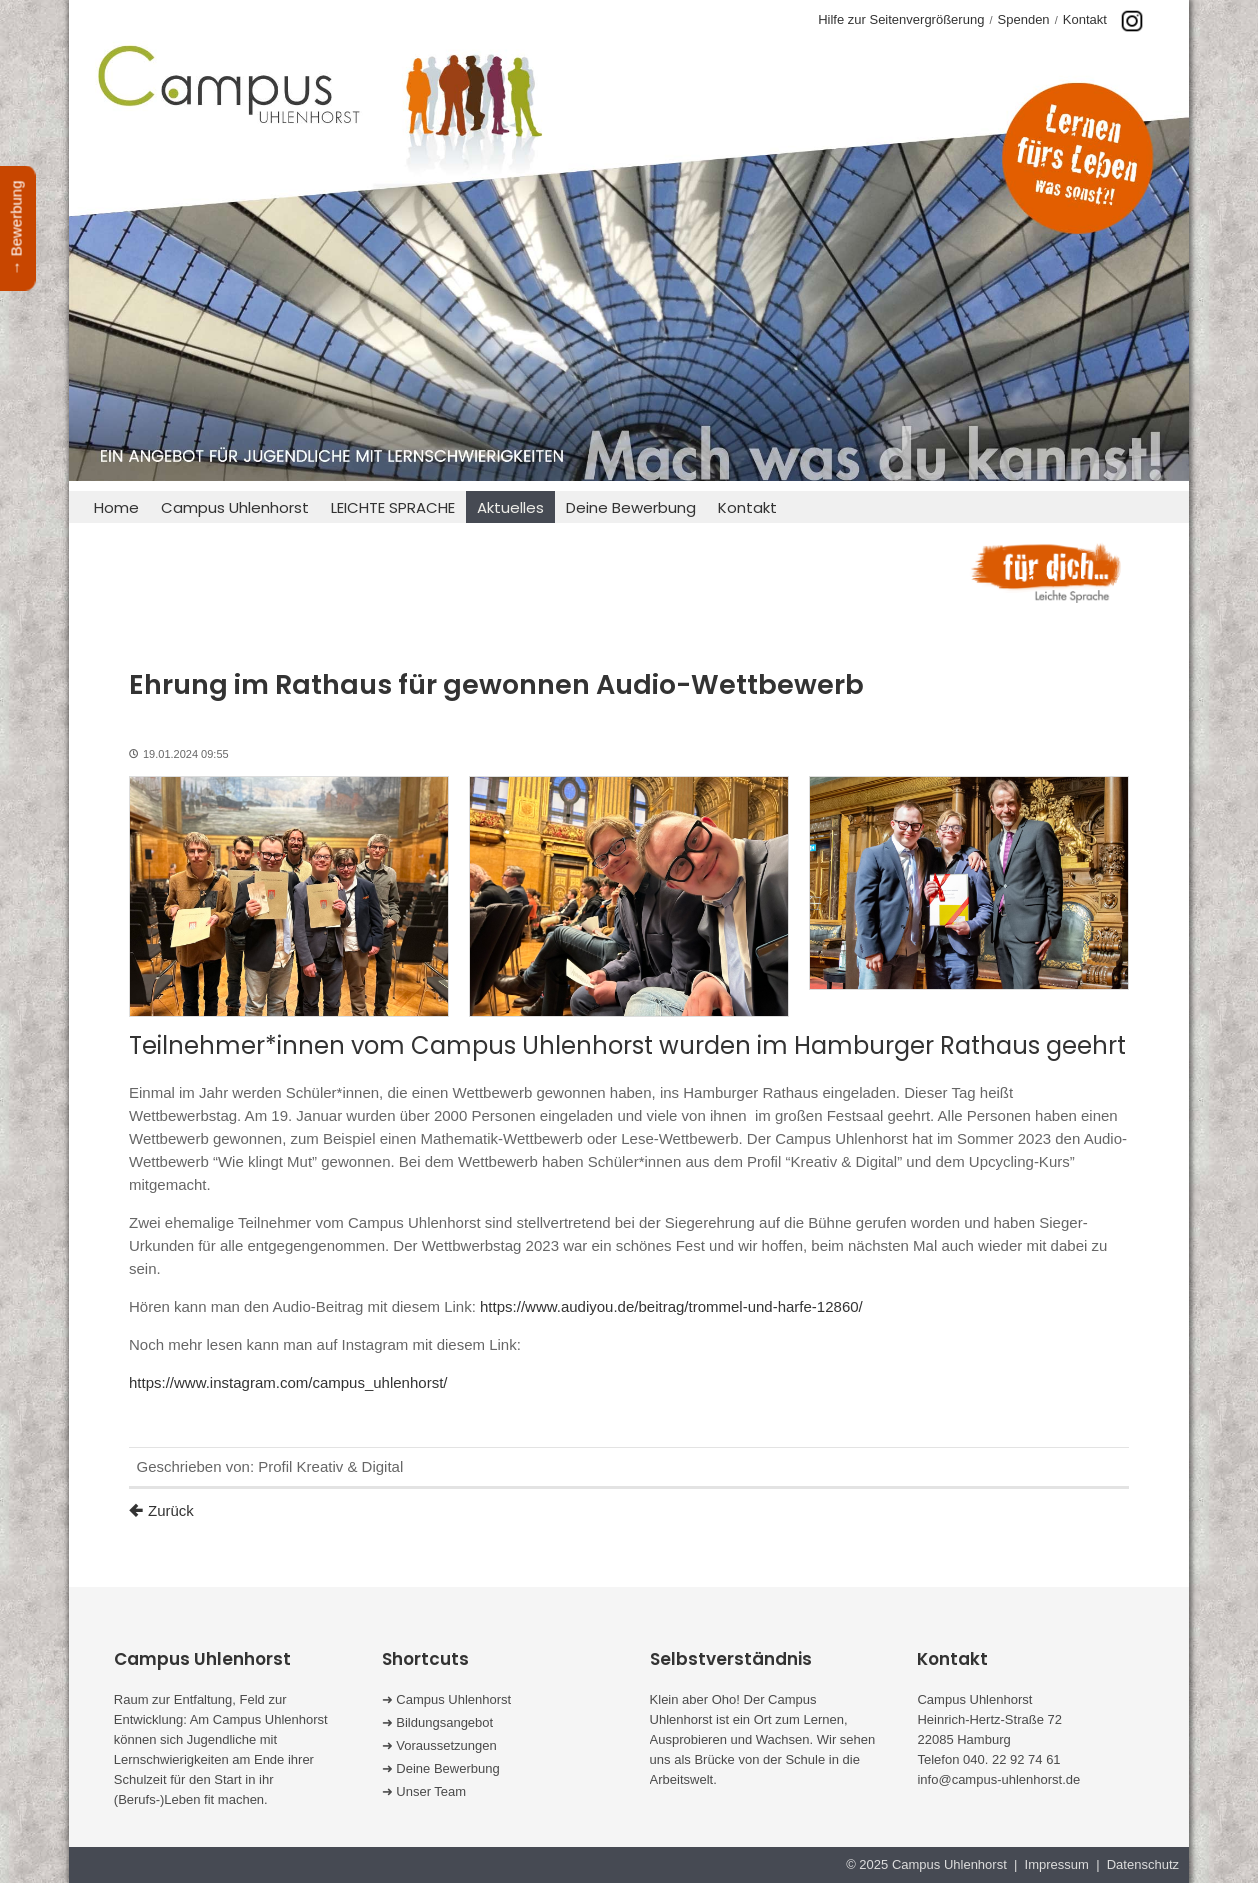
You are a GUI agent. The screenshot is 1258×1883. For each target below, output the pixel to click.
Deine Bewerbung (631, 507)
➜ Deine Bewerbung (441, 1768)
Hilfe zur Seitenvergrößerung (901, 19)
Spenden (1024, 19)
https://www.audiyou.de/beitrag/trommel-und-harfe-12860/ (671, 1306)
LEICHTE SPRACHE (393, 507)
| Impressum (1051, 1864)
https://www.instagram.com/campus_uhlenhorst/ (288, 1382)
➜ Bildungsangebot (437, 1722)
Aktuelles (510, 507)
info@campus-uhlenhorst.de (998, 1779)
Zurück (171, 1510)
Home (116, 507)
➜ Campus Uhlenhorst (447, 1699)
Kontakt (1085, 19)
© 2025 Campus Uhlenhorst (930, 1864)
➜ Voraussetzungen (439, 1745)
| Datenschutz (1136, 1864)
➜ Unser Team (424, 1791)
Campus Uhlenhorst (235, 507)
